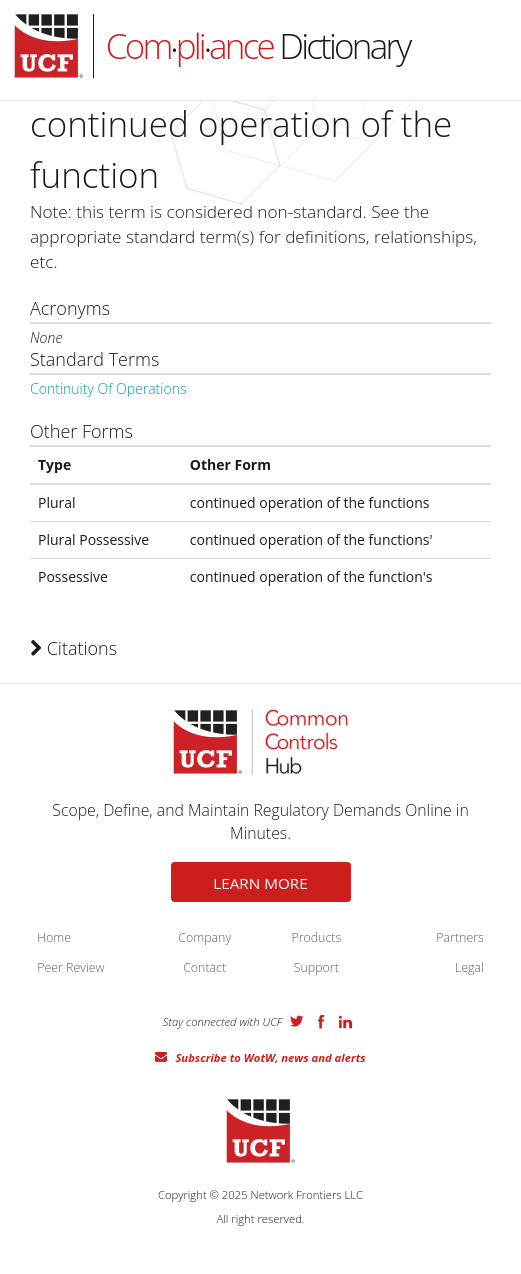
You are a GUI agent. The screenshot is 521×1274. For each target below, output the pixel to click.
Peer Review (70, 967)
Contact (204, 967)
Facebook (321, 1022)
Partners (460, 937)
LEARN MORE (260, 883)
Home (54, 937)
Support (316, 967)
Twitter (297, 1021)
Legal (469, 967)
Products (316, 937)
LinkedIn (345, 1022)
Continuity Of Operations (108, 388)
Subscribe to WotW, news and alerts (270, 1057)
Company (204, 937)
